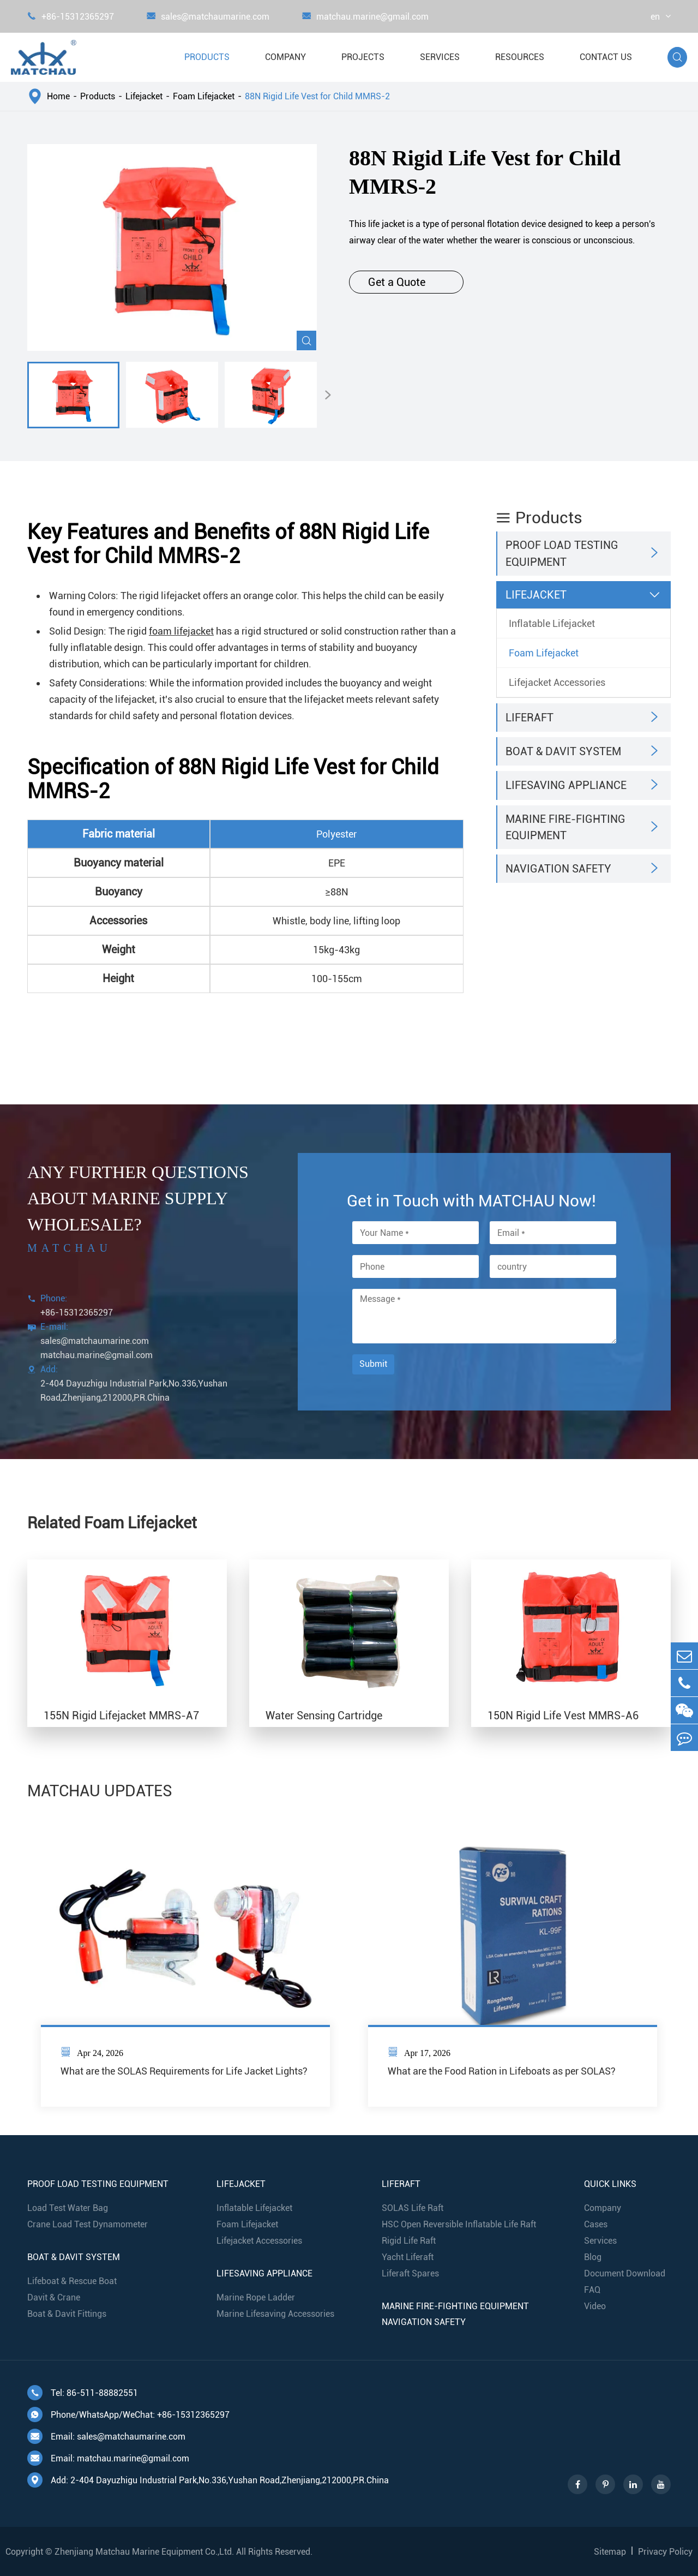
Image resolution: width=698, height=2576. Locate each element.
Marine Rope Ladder (255, 2297)
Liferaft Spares (410, 2273)
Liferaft (529, 717)
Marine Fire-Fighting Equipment (565, 827)
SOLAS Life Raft (412, 2208)
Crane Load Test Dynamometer (87, 2224)
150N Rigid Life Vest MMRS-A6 (563, 1715)
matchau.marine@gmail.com (365, 16)
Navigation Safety (558, 868)
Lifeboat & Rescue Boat (72, 2281)
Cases (595, 2224)
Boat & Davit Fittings (66, 2314)
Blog (592, 2257)
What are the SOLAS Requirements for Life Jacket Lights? (184, 2071)
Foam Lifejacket (203, 96)
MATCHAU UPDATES (99, 1791)
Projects (362, 57)
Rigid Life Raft (409, 2241)
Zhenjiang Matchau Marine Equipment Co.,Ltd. (144, 2552)
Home (58, 96)
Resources (519, 57)
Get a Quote (406, 282)
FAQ (592, 2290)
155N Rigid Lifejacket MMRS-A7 (121, 1715)
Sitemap (610, 2552)
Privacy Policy (665, 2552)
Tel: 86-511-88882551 (82, 2392)
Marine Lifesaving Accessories (275, 2314)
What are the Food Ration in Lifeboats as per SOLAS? (502, 2071)
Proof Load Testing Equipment (562, 553)
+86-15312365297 (70, 16)
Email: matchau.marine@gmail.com (108, 2458)
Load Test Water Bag (67, 2208)
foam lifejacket (181, 631)
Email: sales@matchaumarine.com (106, 2436)
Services (440, 57)
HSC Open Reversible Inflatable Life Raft (459, 2224)
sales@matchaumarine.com (208, 16)
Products (207, 57)
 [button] (327, 395)
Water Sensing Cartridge (324, 1715)
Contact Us (606, 57)
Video (595, 2306)
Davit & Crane (53, 2297)
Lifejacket (144, 96)
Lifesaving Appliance (566, 785)
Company (285, 57)
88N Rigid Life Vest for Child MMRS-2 (317, 96)
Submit (373, 1364)
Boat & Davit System (563, 751)
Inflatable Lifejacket (552, 623)
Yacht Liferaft (408, 2257)
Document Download (624, 2273)
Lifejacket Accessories (557, 682)
